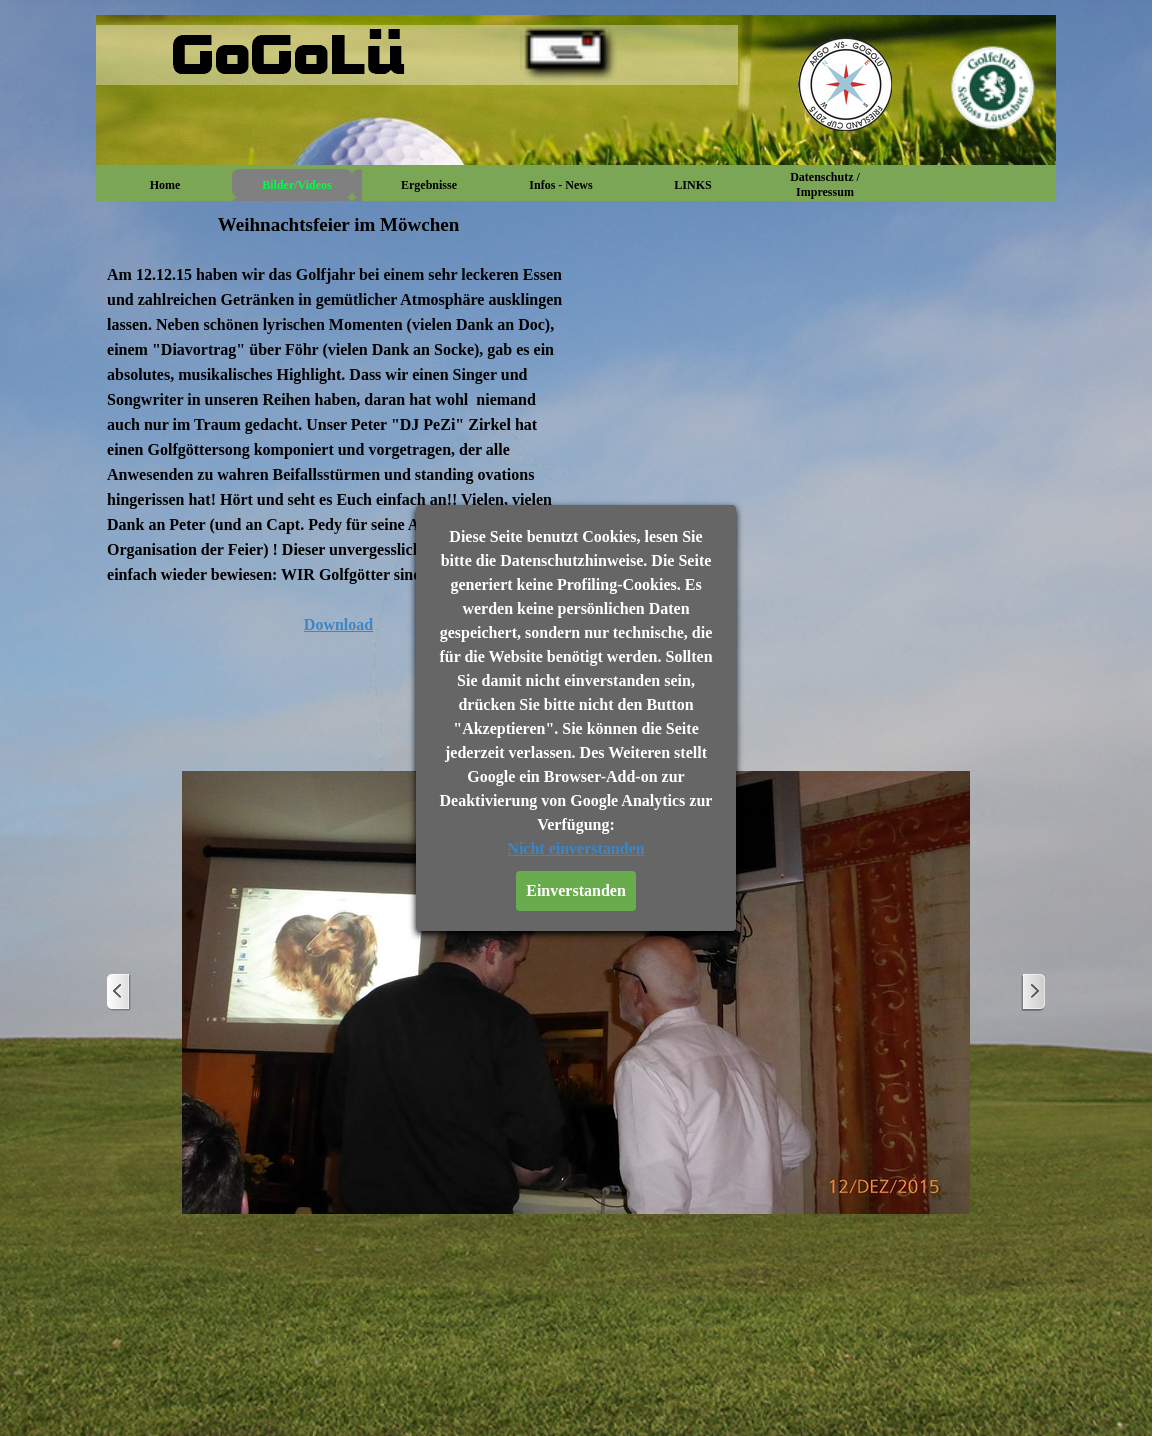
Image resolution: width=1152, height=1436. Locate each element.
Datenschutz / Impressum (825, 184)
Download (338, 624)
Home (165, 185)
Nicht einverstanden (575, 848)
